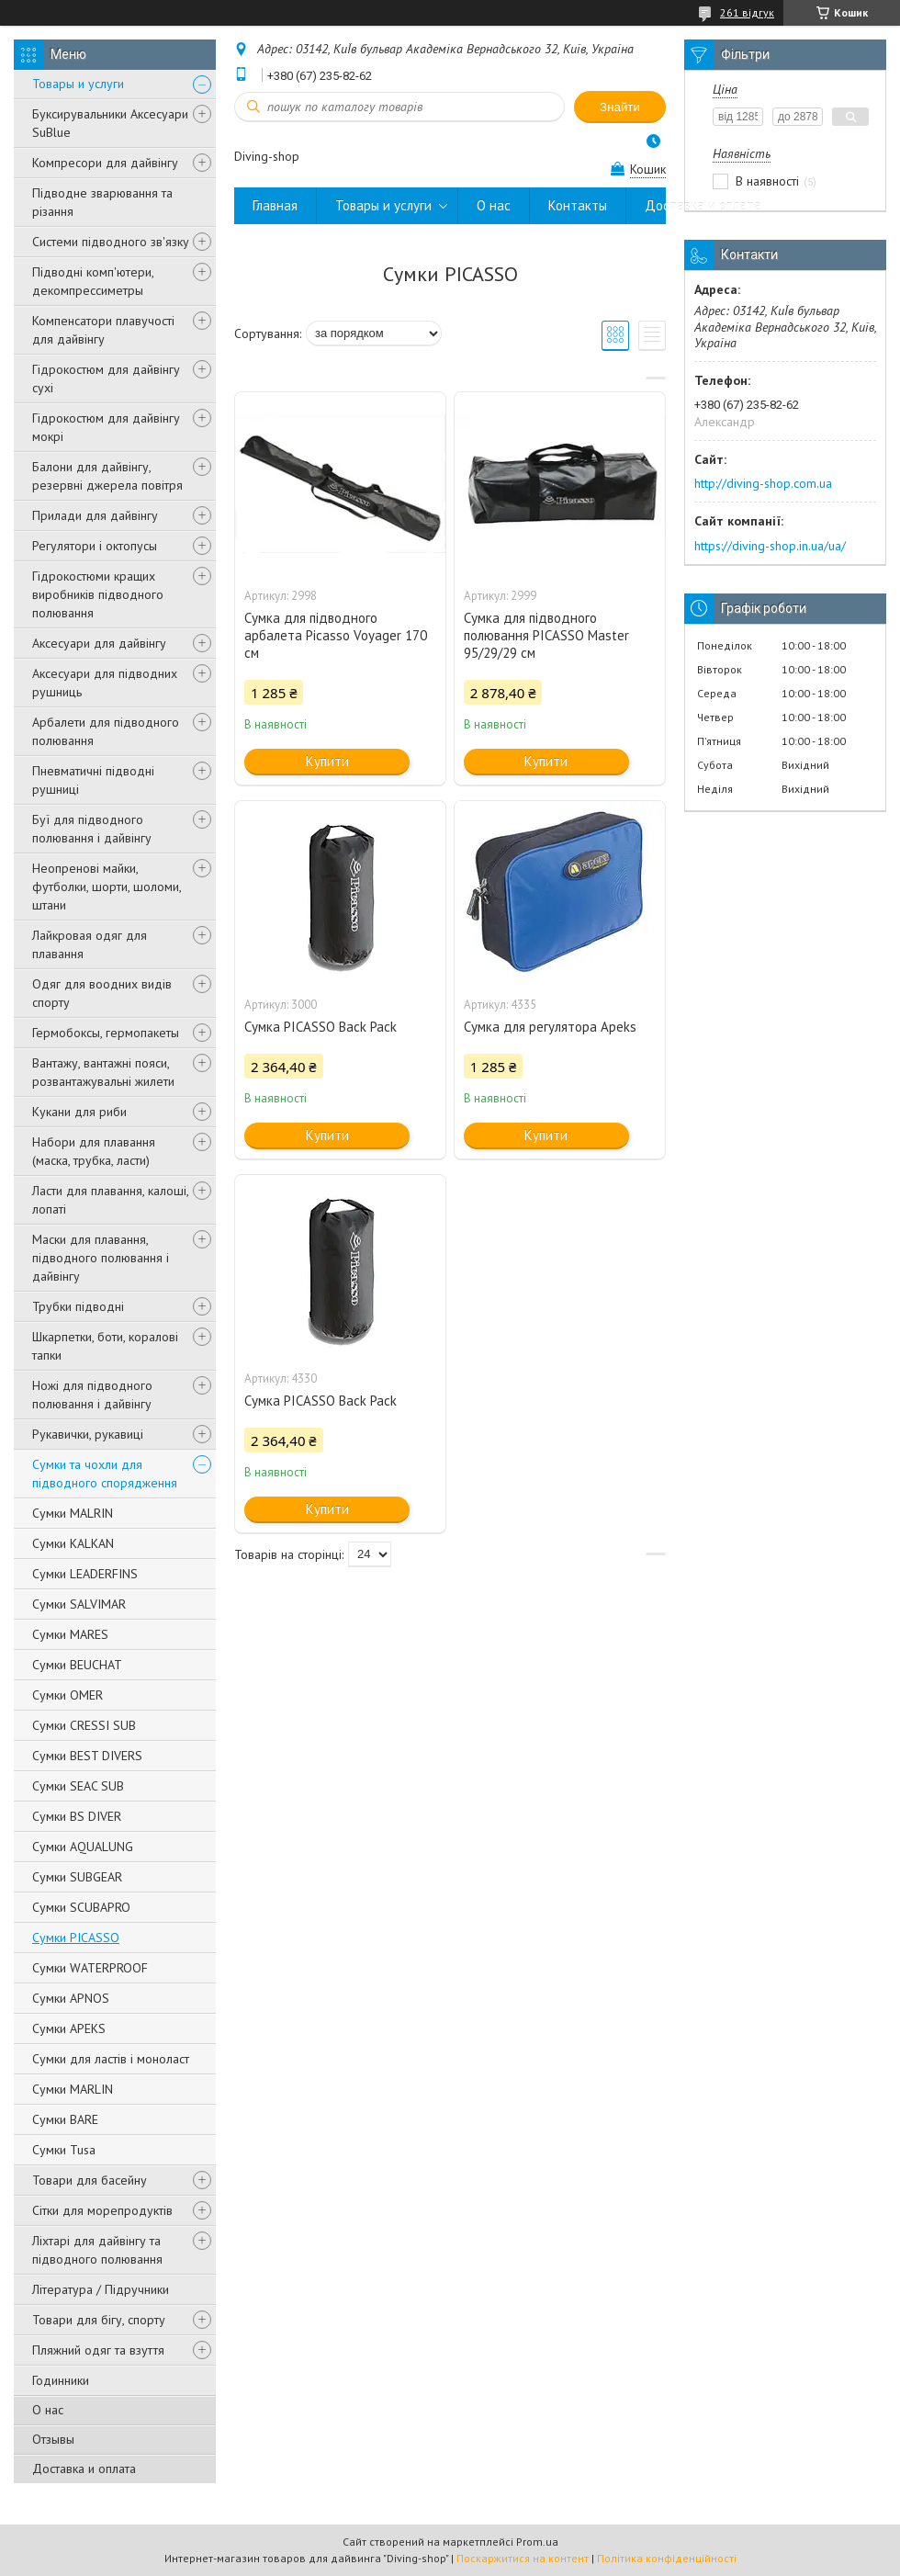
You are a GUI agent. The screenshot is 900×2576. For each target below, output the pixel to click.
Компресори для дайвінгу (105, 162)
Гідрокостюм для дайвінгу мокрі (106, 427)
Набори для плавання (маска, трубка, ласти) (93, 1151)
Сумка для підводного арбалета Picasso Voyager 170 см (335, 635)
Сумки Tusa (64, 2149)
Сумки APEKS (69, 2028)
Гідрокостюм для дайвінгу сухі (106, 378)
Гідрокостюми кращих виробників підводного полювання (97, 594)
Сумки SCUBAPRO (81, 1907)
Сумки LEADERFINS (85, 1573)
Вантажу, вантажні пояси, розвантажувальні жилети (103, 1072)
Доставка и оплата (84, 2468)
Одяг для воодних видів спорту (102, 993)
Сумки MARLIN (72, 2089)
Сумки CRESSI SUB (84, 1725)
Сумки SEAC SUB (78, 1786)
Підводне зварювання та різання (102, 202)
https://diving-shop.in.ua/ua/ (770, 545)
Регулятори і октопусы (94, 545)
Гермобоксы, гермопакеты (105, 1032)
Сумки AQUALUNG (82, 1846)
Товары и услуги (78, 83)
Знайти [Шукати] (620, 107)
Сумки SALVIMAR (79, 1604)
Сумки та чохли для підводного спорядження (104, 1473)
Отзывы (53, 2439)
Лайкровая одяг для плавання (89, 944)
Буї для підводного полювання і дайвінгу (92, 828)
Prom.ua (537, 2541)
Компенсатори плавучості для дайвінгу (103, 329)
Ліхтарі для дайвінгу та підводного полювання (97, 2249)
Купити (327, 761)
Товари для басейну (89, 2180)
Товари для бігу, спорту (98, 2319)
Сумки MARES (70, 1634)
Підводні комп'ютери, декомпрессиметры (92, 281)
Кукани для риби (79, 1111)
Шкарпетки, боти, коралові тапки (105, 1345)
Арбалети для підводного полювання (105, 731)
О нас (47, 2409)
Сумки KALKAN (73, 1543)
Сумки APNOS (70, 1998)
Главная (275, 205)
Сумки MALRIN (72, 1513)
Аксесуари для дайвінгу (99, 643)
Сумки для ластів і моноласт (110, 2059)
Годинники (60, 2380)
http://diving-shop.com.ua (763, 483)
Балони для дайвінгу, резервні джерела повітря (107, 475)
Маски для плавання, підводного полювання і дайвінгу (100, 1257)
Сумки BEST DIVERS (87, 1755)
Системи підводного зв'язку (110, 241)
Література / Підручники (100, 2289)
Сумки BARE (65, 2119)
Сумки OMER (67, 1695)
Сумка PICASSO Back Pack (320, 1026)
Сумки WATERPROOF (90, 1968)
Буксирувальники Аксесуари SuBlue (110, 123)
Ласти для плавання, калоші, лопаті (110, 1199)
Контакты (577, 205)
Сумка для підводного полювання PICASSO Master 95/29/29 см (546, 635)
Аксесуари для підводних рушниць (104, 682)
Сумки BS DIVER (76, 1816)
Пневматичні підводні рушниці (93, 780)
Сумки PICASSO (75, 1937)
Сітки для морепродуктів (102, 2210)
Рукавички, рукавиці (87, 1434)
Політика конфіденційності (667, 2558)
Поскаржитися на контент (522, 2558)
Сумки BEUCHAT (77, 1664)
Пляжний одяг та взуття (98, 2350)
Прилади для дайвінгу (95, 515)
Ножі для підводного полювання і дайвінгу (92, 1394)
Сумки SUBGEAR (77, 1877)
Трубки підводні (78, 1306)
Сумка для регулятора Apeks (550, 1026)
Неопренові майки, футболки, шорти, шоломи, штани (106, 886)
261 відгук (747, 12)
